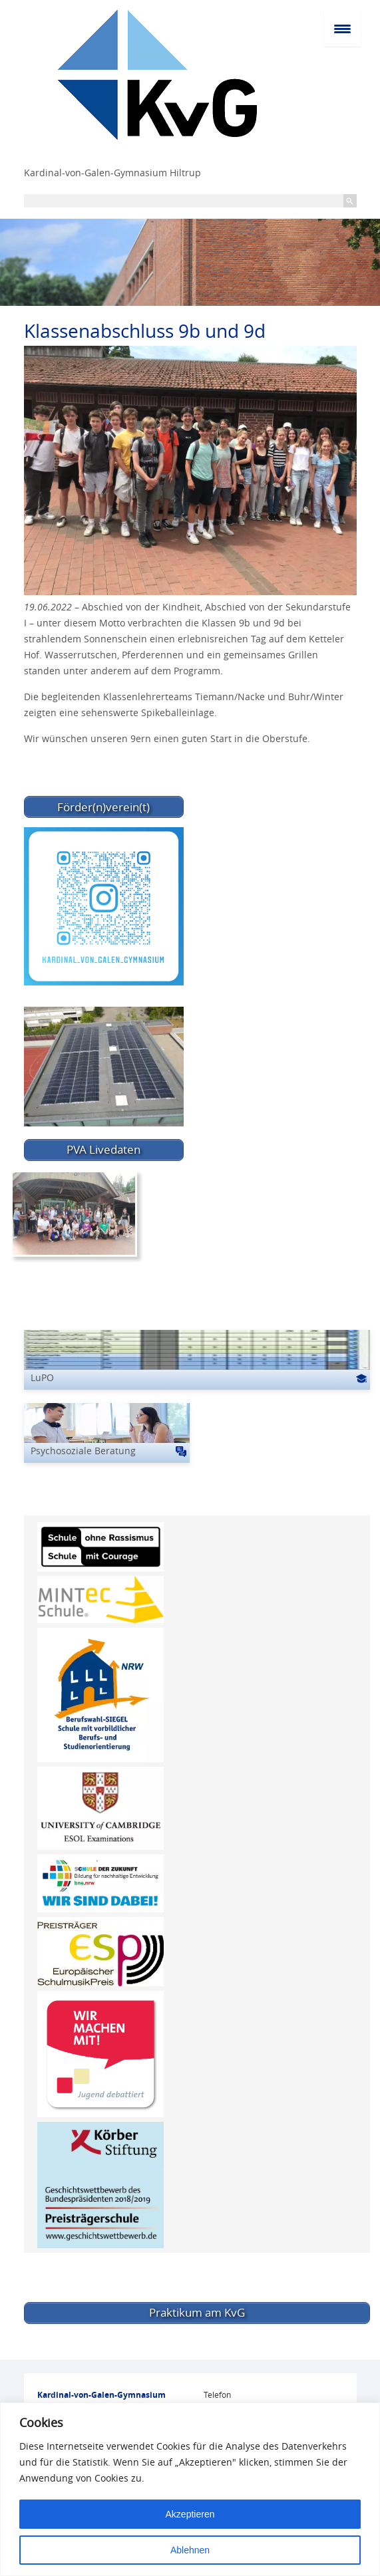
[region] (190, 2489)
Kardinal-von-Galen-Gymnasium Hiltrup (112, 172)
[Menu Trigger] (342, 28)
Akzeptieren (190, 2514)
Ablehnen (190, 2550)
